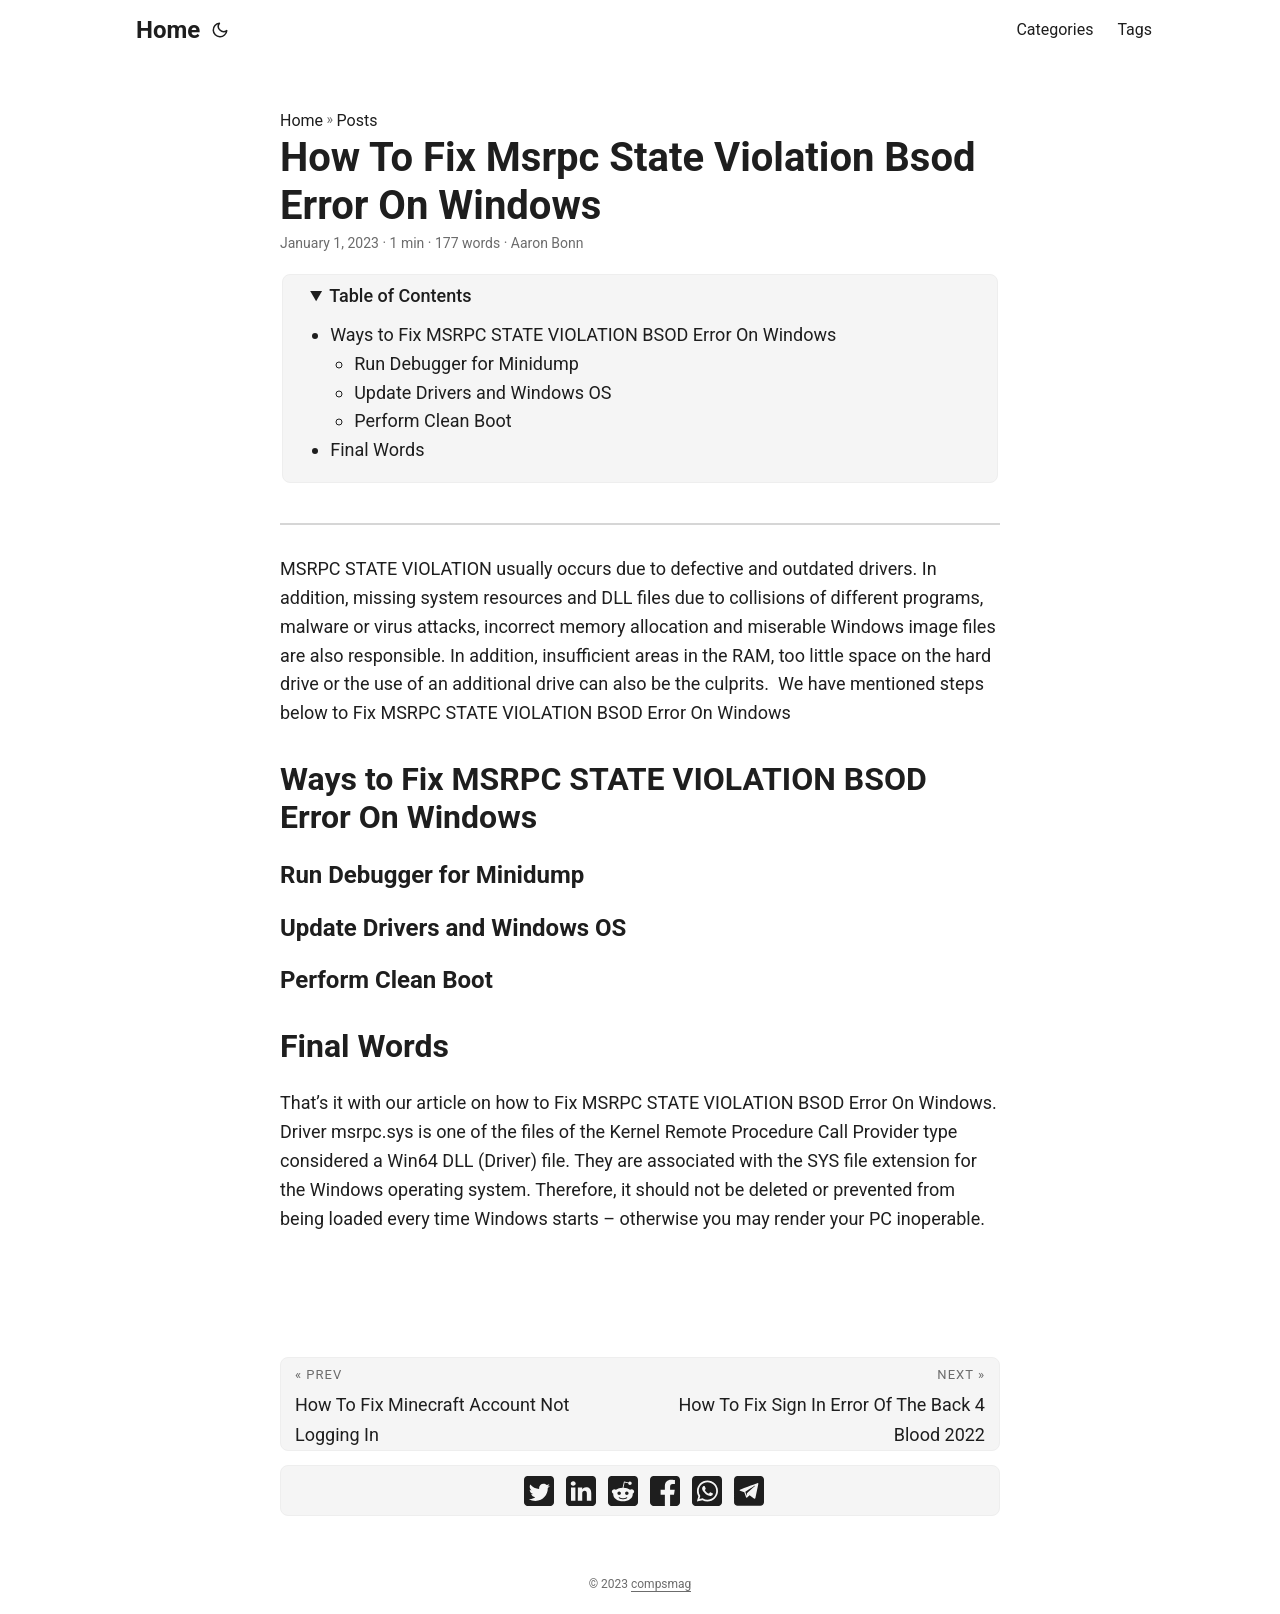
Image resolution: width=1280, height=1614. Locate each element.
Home (168, 30)
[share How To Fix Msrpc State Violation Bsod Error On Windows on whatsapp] (707, 1495)
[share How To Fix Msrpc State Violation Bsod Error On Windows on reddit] (623, 1495)
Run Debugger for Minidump (466, 363)
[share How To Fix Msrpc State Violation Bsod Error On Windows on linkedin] (581, 1495)
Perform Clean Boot (432, 420)
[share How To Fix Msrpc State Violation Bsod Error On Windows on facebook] (665, 1495)
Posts (357, 120)
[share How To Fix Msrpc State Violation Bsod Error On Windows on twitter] (539, 1495)
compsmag (661, 1584)
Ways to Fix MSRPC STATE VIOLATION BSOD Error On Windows (583, 334)
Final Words (377, 449)
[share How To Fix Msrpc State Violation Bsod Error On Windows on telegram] (749, 1495)
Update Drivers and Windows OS (482, 392)
